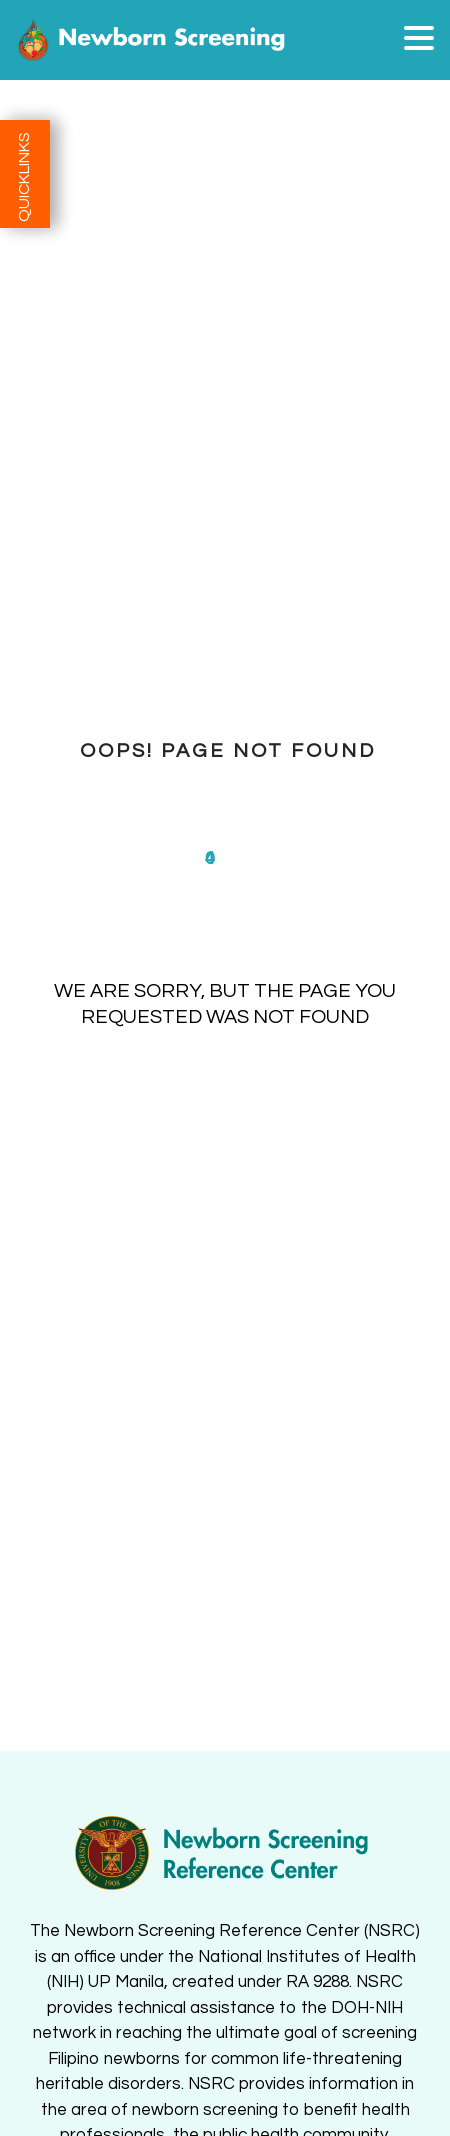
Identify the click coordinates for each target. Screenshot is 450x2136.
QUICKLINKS (24, 177)
